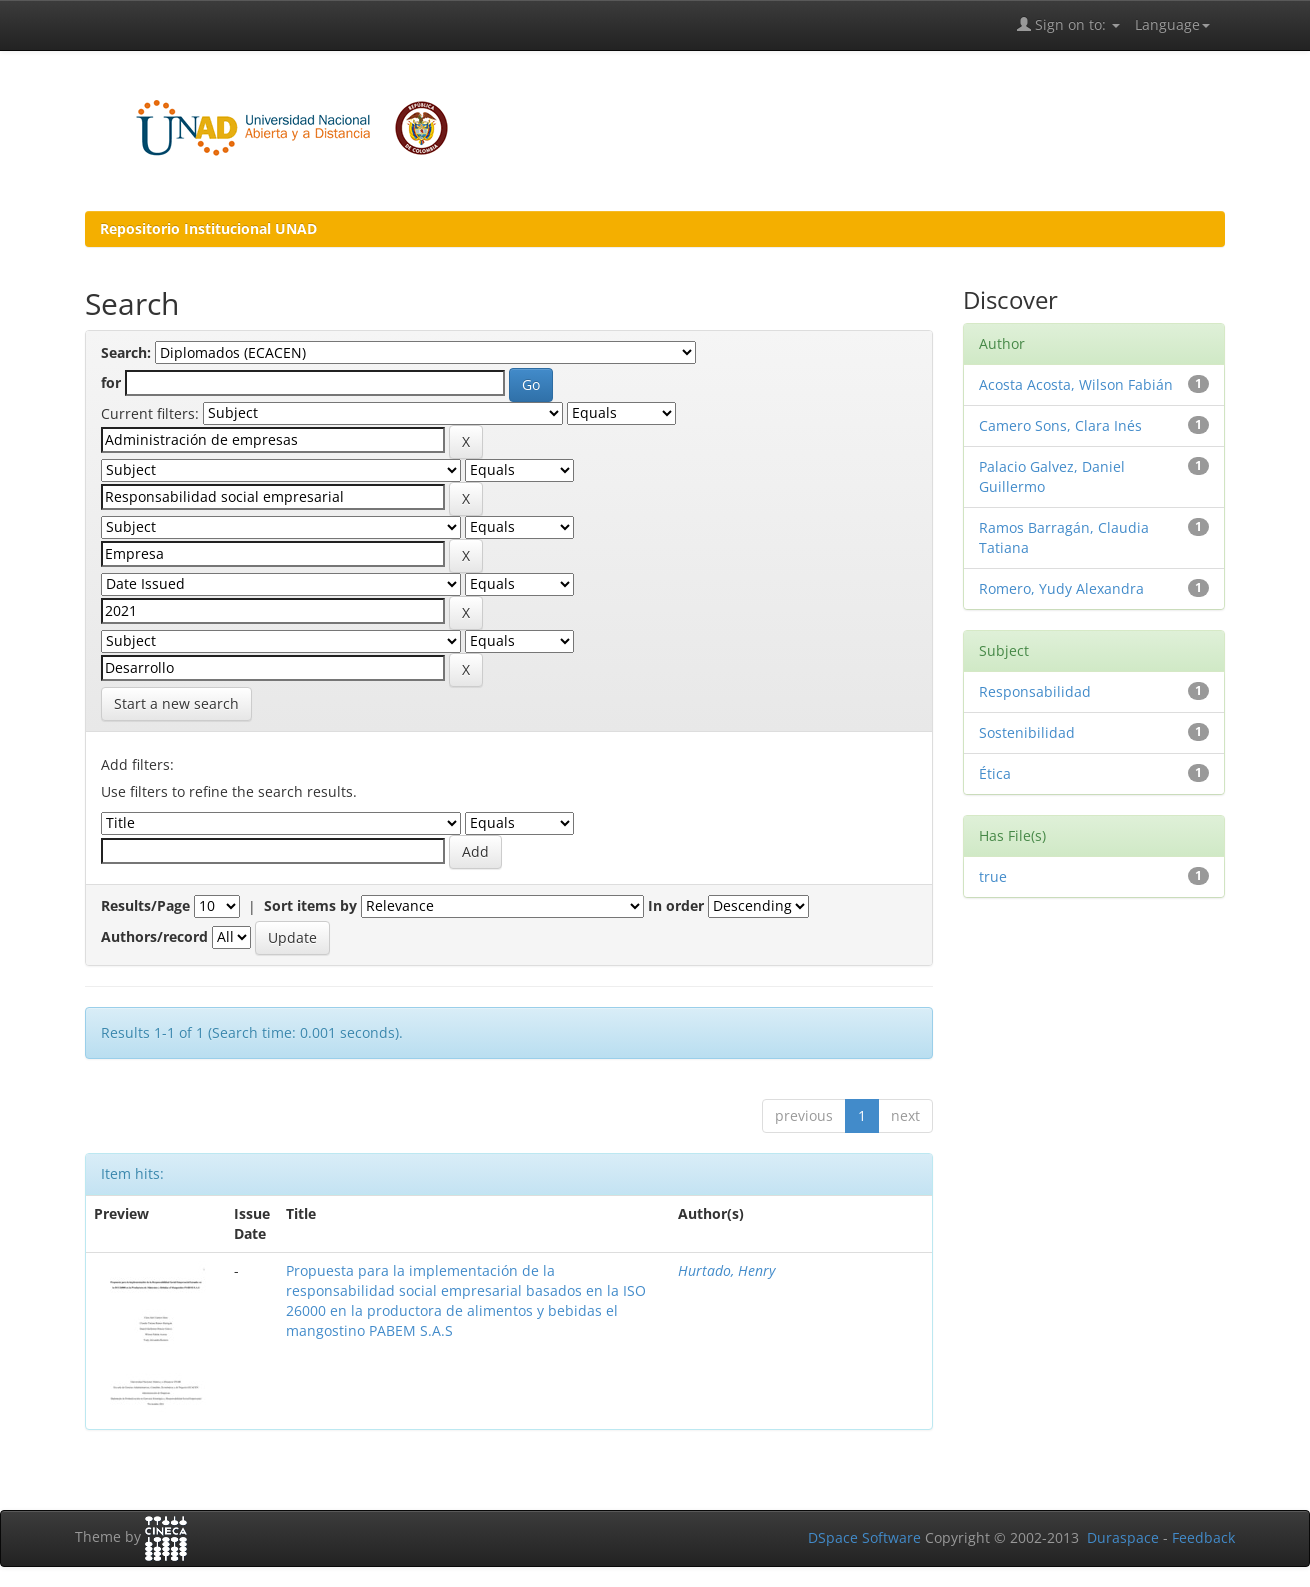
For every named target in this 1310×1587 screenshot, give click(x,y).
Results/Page (145, 905)
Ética (995, 773)
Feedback (1203, 1537)
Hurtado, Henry (726, 1270)
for (111, 382)
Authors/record (154, 936)
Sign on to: (1068, 24)
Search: (126, 352)
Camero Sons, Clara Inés (1060, 425)
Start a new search (176, 703)
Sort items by (310, 905)
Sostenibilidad (1027, 732)
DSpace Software (864, 1537)
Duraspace (1123, 1537)
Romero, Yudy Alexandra (1061, 588)
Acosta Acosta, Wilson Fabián (1076, 384)
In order (676, 905)
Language (1172, 24)
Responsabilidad (1035, 691)
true (993, 876)
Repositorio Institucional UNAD (208, 228)
